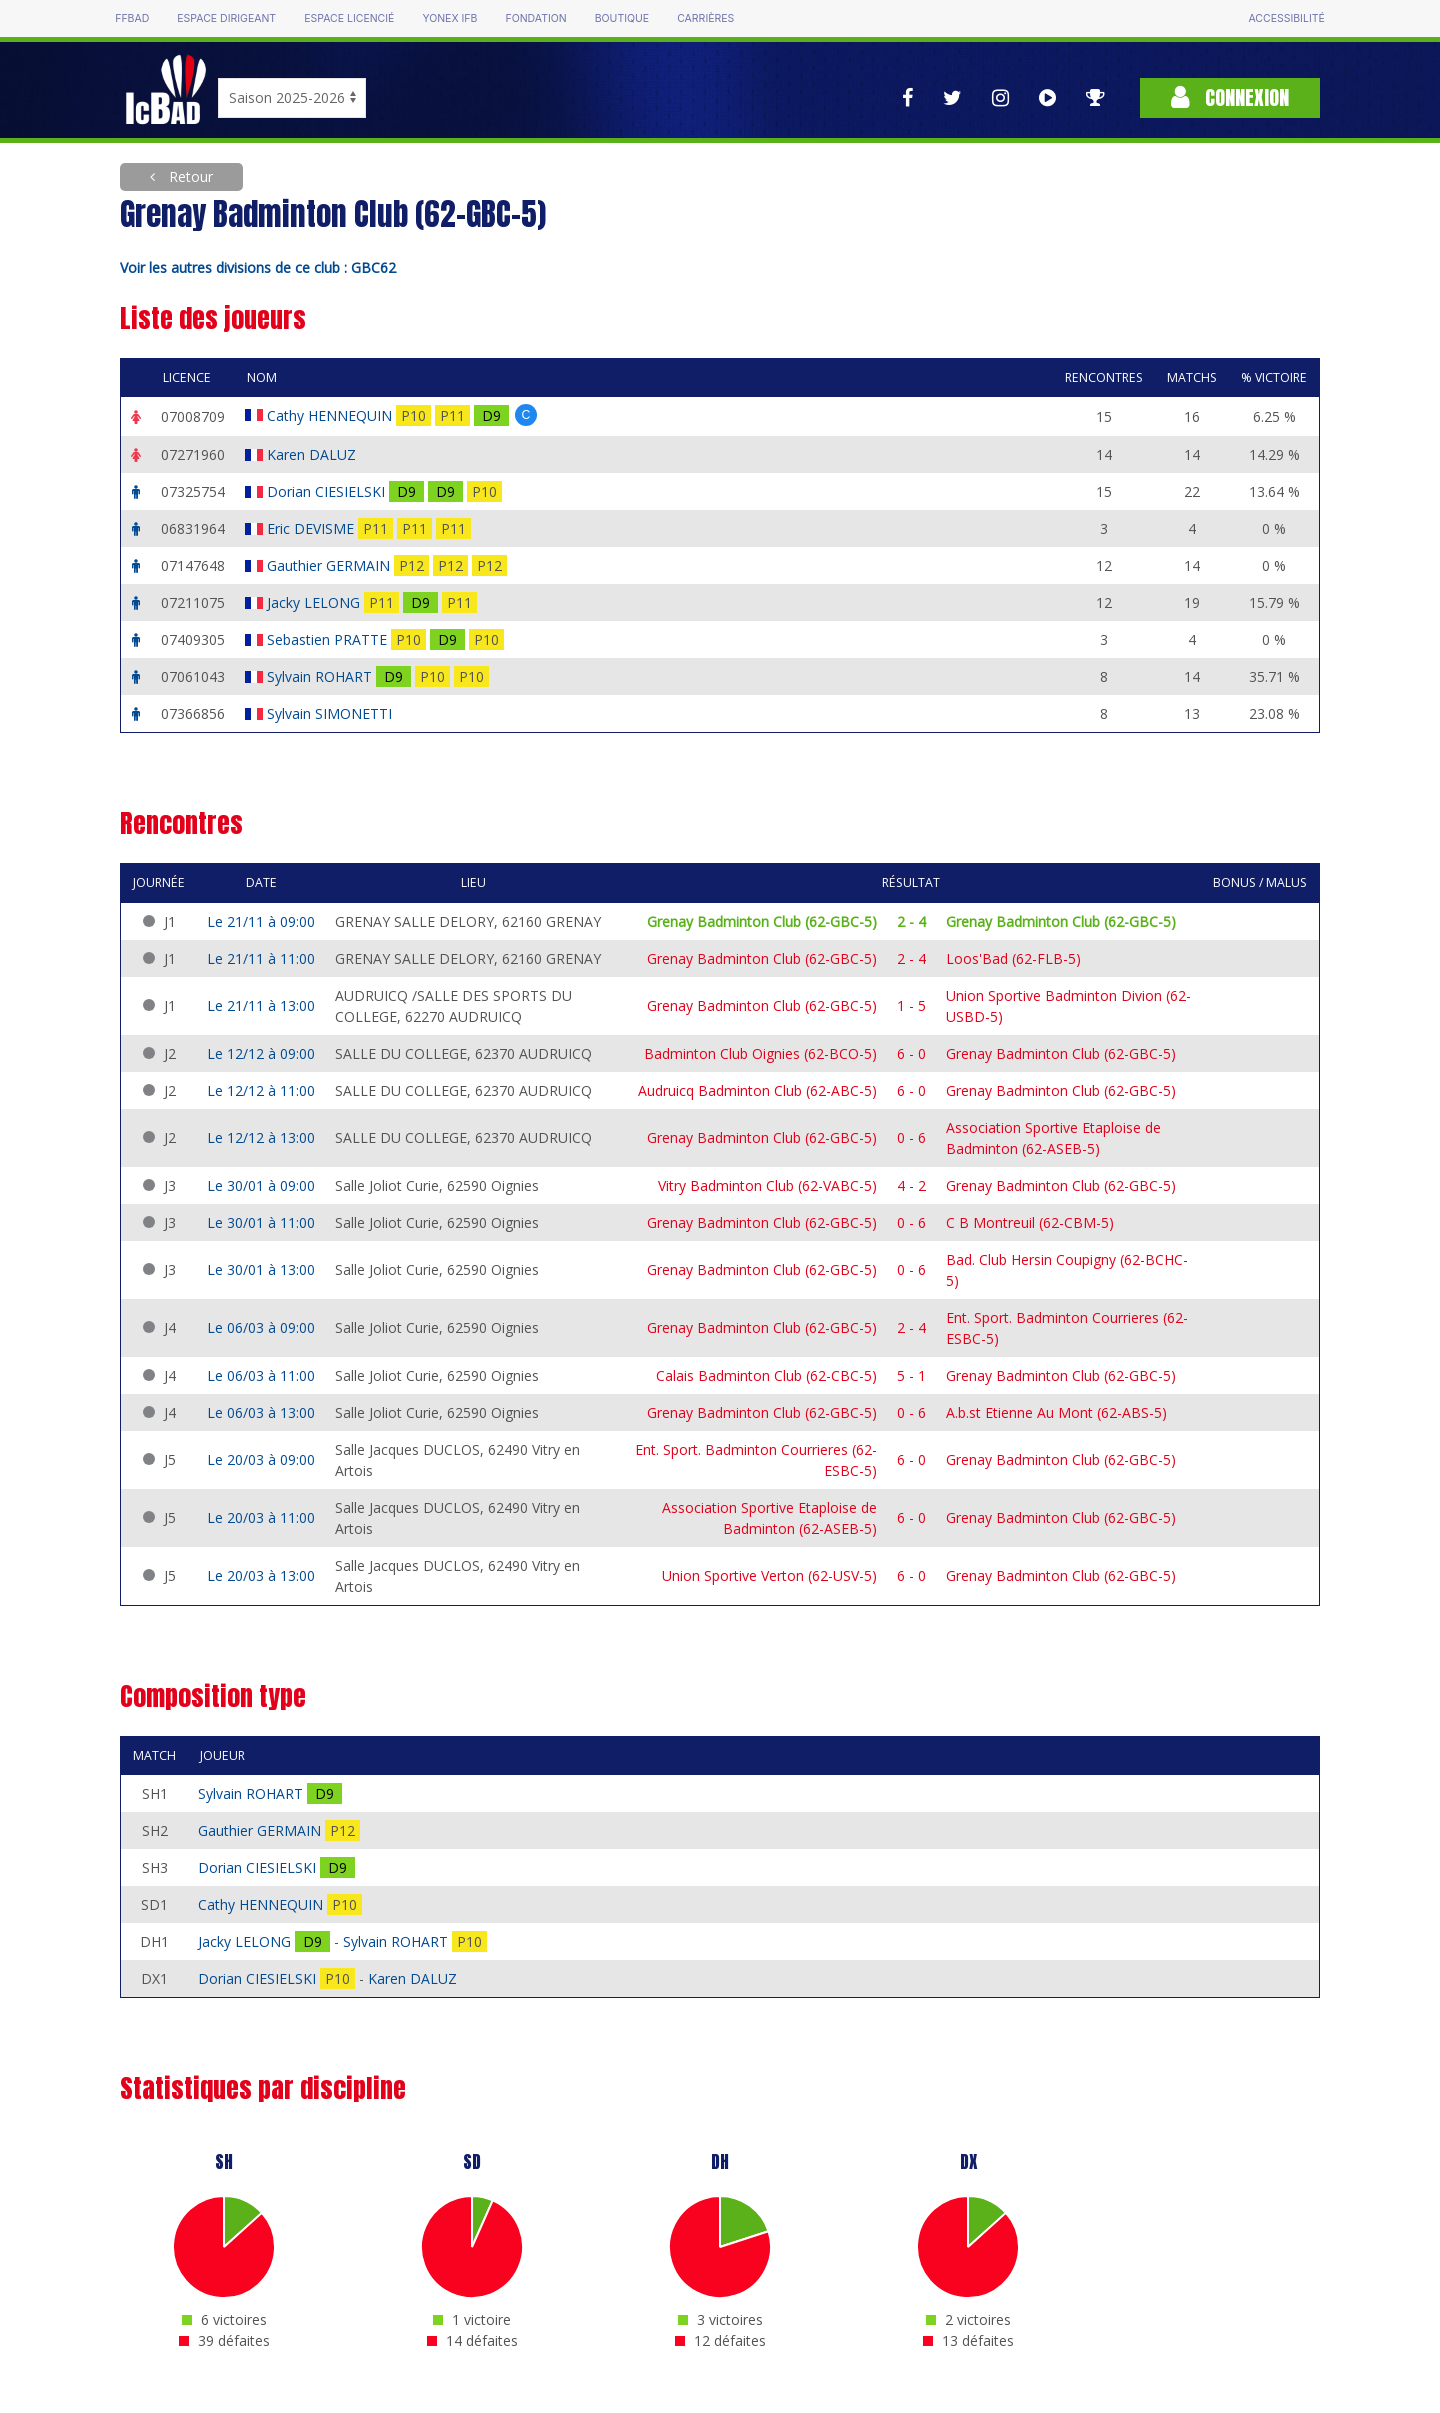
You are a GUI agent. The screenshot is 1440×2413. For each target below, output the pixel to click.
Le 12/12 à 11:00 (261, 1090)
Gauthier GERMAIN (330, 565)
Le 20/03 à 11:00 (261, 1517)
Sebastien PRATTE (329, 639)
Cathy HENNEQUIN (331, 415)
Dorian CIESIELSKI (328, 491)
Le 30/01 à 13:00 (261, 1269)
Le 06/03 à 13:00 (261, 1412)
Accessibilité (1286, 18)
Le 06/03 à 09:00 (261, 1327)
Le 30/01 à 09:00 (261, 1185)
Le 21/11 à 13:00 (261, 1005)
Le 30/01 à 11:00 (261, 1222)
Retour (189, 176)
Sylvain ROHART (321, 676)
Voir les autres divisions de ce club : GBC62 (258, 267)
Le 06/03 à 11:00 (261, 1375)
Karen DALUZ (313, 454)
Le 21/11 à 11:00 (261, 958)
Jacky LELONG (315, 602)
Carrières (705, 18)
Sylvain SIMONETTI (331, 713)
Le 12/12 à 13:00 (261, 1137)
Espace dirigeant (226, 18)
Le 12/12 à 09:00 (261, 1053)
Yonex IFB (449, 18)
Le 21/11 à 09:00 (261, 921)
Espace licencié (349, 18)
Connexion (1230, 97)
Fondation (535, 18)
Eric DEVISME (312, 528)
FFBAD (132, 18)
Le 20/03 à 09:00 (261, 1459)
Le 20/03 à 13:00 (261, 1575)
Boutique (622, 18)
